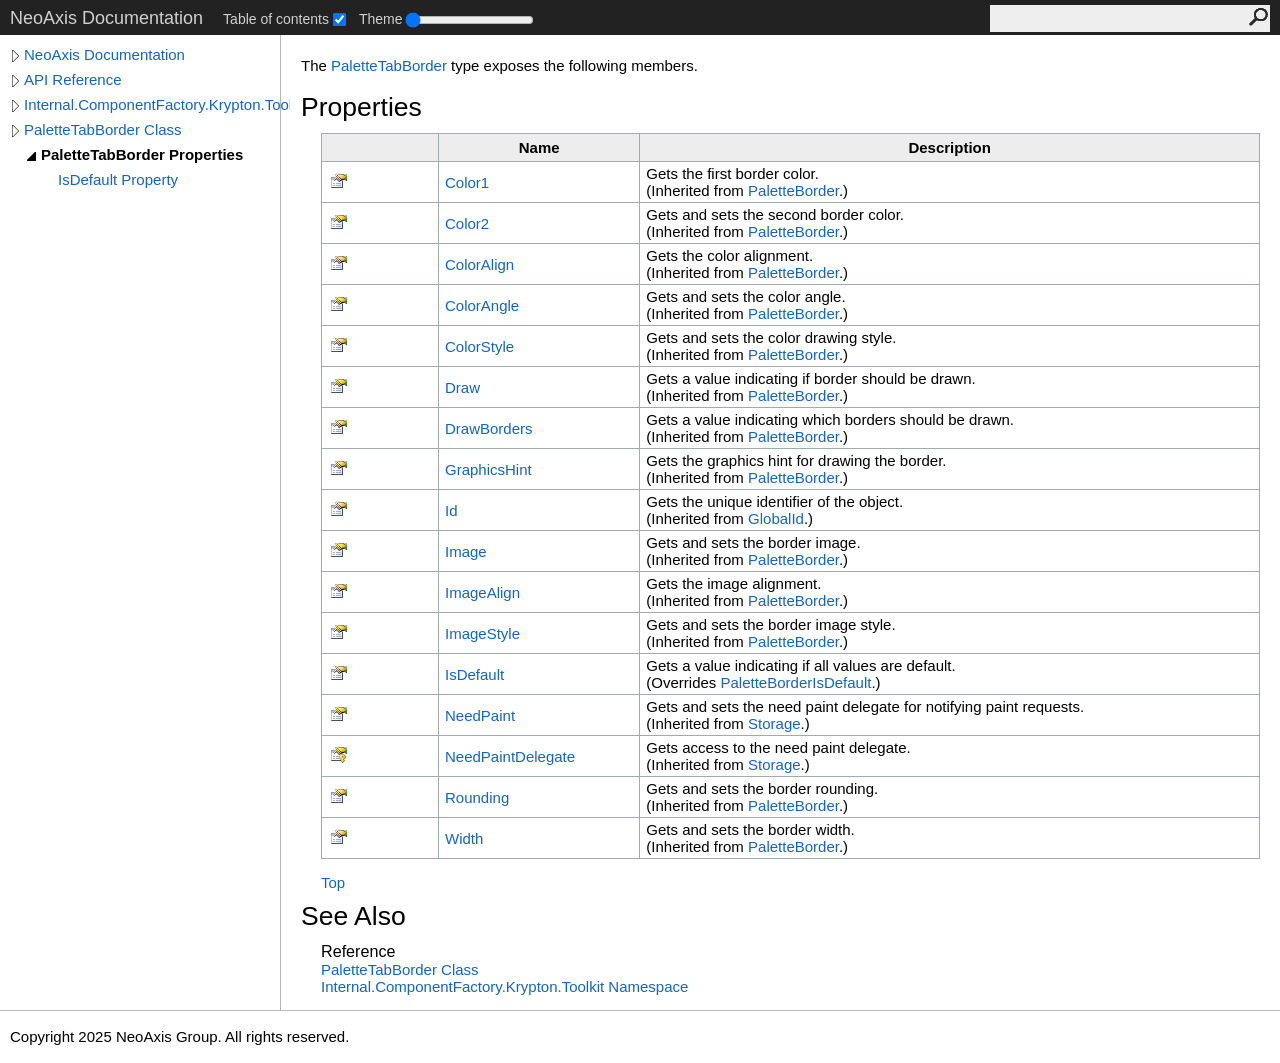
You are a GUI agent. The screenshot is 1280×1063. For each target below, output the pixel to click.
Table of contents (276, 19)
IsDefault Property (118, 179)
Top (333, 882)
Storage (774, 723)
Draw (462, 387)
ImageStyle (482, 633)
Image (466, 551)
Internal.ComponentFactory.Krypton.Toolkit (157, 104)
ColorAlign (479, 264)
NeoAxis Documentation (104, 54)
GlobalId (776, 518)
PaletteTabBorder (389, 65)
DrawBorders (489, 428)
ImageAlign (482, 592)
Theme (381, 19)
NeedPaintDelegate (510, 756)
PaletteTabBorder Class (103, 129)
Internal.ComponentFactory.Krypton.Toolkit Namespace (504, 986)
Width (464, 838)
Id (451, 510)
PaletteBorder (793, 190)
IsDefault (474, 674)
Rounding (477, 797)
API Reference (73, 79)
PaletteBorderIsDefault (796, 682)
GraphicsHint (488, 469)
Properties (361, 107)
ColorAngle (482, 305)
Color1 (467, 182)
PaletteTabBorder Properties (142, 154)
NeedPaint (480, 715)
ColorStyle (479, 346)
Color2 (467, 223)
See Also (353, 916)
